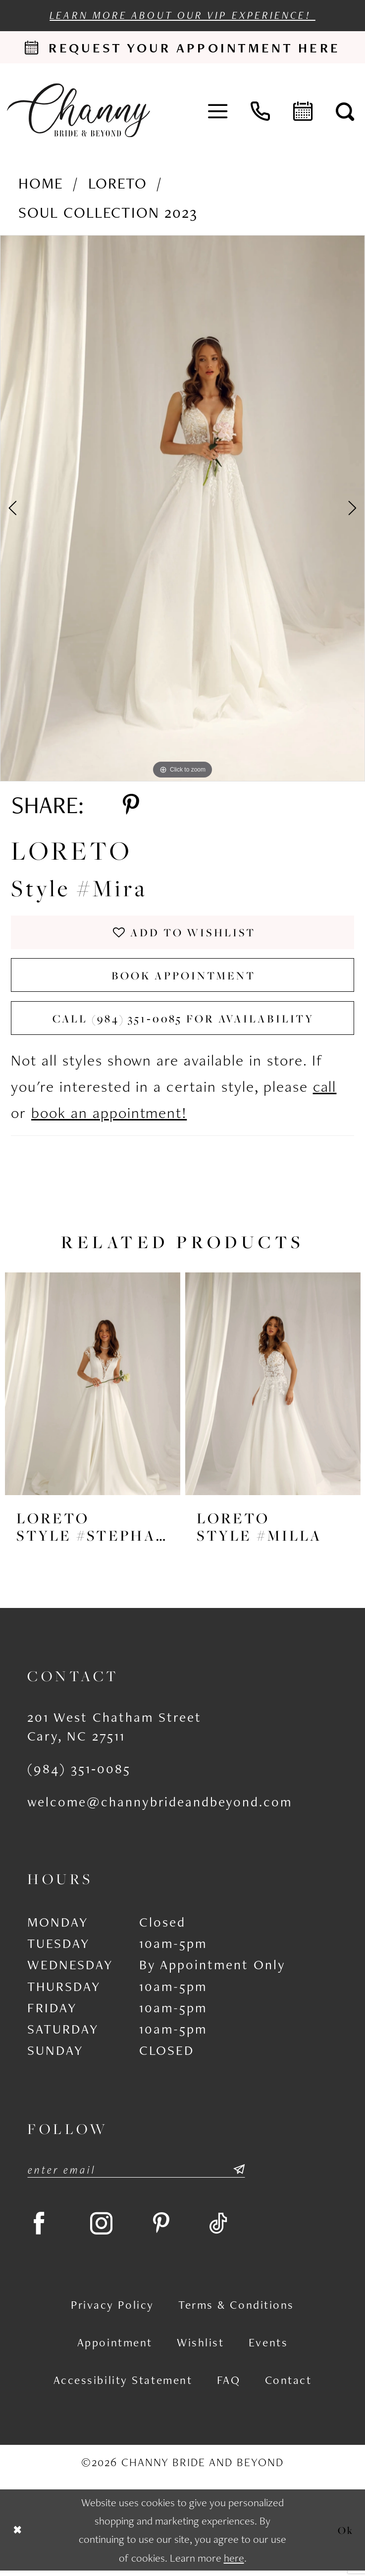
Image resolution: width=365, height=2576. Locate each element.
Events (268, 2348)
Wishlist (200, 2348)
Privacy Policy (112, 2310)
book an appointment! (109, 1116)
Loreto (117, 183)
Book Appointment (183, 977)
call (325, 1089)
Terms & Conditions (236, 2310)
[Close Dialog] (17, 2536)
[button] (217, 110)
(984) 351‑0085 (79, 1772)
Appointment (115, 2348)
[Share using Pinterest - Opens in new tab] (131, 806)
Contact (288, 2385)
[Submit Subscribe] (237, 2173)
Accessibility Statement (123, 2385)
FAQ (229, 2385)
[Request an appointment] (182, 47)
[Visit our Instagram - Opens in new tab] (105, 2228)
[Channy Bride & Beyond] (78, 110)
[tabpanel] (182, 508)
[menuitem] (217, 110)
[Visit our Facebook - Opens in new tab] (40, 2228)
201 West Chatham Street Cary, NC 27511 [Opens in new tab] (114, 1729)
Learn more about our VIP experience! (182, 15)
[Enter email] (136, 2173)
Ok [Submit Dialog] (346, 2535)
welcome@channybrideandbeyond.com (159, 1805)
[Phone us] (260, 110)
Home (40, 183)
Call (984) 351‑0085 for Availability (183, 1021)
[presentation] (92, 1387)
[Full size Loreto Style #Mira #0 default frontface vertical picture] (182, 508)
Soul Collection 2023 (108, 212)
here (234, 2563)
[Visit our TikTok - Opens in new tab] (226, 2228)
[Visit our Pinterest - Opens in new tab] (166, 2228)
